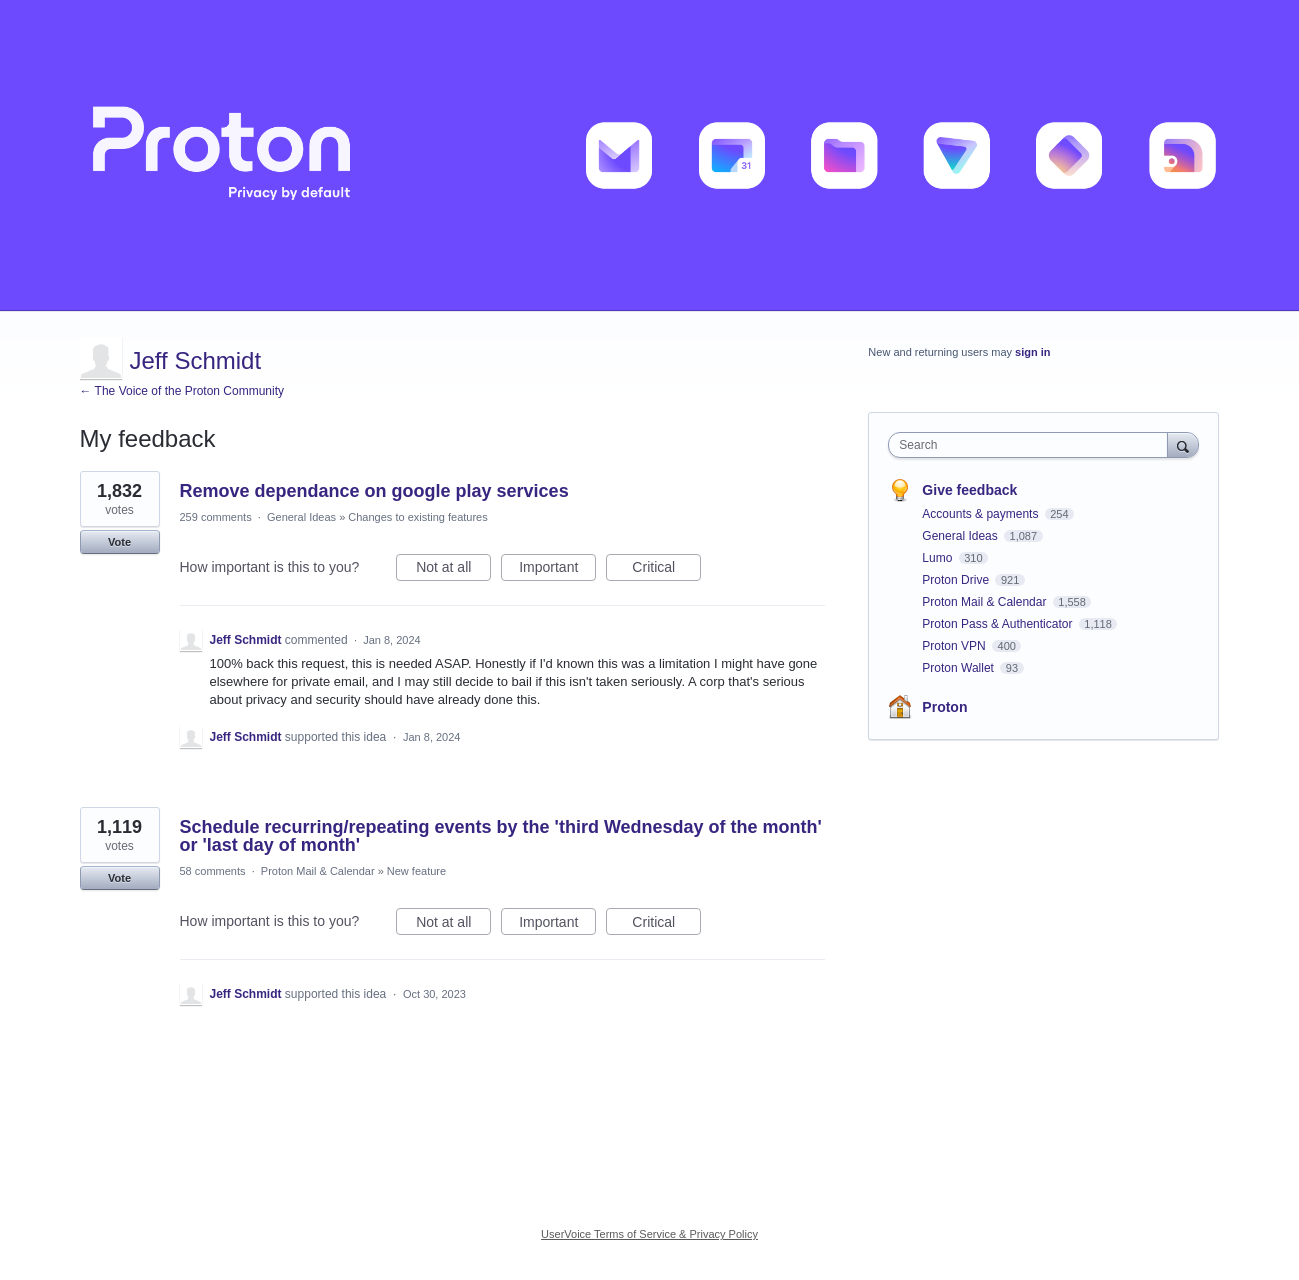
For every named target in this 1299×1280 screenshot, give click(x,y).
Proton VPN (955, 646)
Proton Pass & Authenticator (998, 624)
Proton (944, 707)
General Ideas (301, 517)
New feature (416, 871)
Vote (119, 542)
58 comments (213, 871)
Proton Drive (957, 580)
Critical (666, 570)
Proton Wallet (959, 668)
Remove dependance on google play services (374, 491)
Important (557, 570)
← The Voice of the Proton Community (182, 391)
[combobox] (1032, 445)
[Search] (1183, 444)
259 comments (216, 517)
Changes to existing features (417, 517)
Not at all (453, 570)
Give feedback (969, 490)
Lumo (938, 558)
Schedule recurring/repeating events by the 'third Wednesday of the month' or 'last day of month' (501, 836)
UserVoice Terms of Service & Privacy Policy (649, 1234)
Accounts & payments (981, 514)
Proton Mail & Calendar (318, 871)
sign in (1032, 352)
